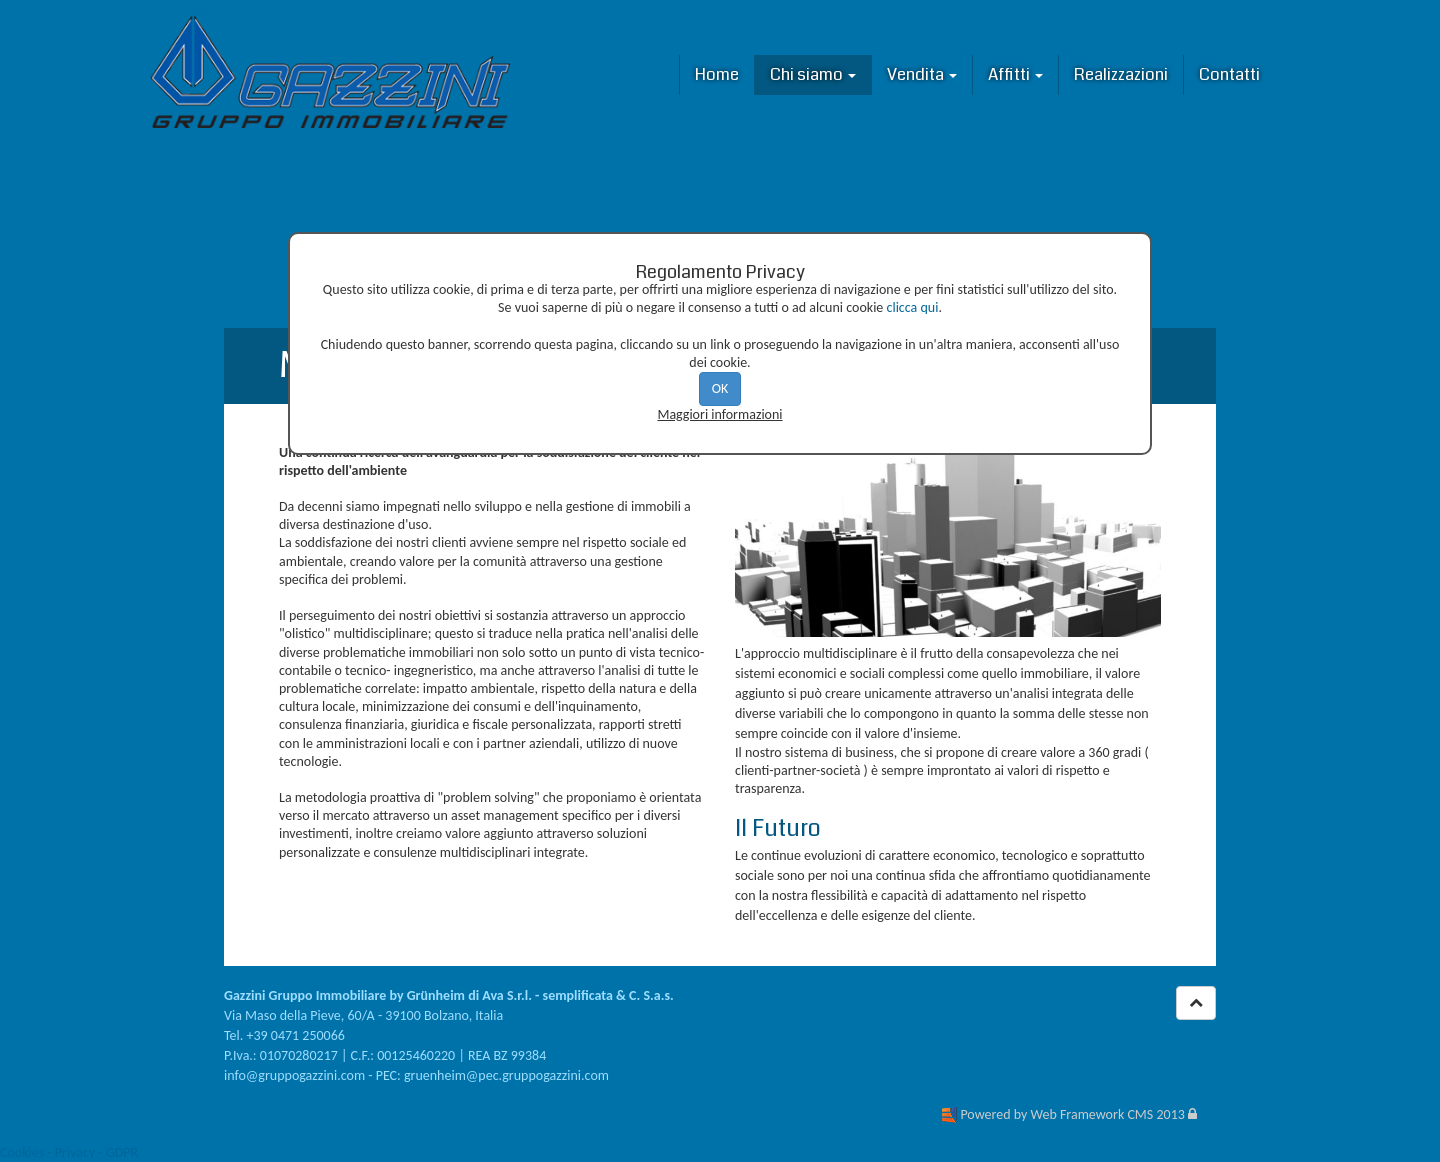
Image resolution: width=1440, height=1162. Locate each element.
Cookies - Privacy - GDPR (69, 1152)
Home (717, 74)
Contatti (1229, 74)
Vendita (922, 74)
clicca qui (913, 307)
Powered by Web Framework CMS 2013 (1072, 1114)
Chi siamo (813, 74)
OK (720, 388)
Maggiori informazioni (719, 414)
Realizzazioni (1121, 74)
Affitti (1015, 74)
